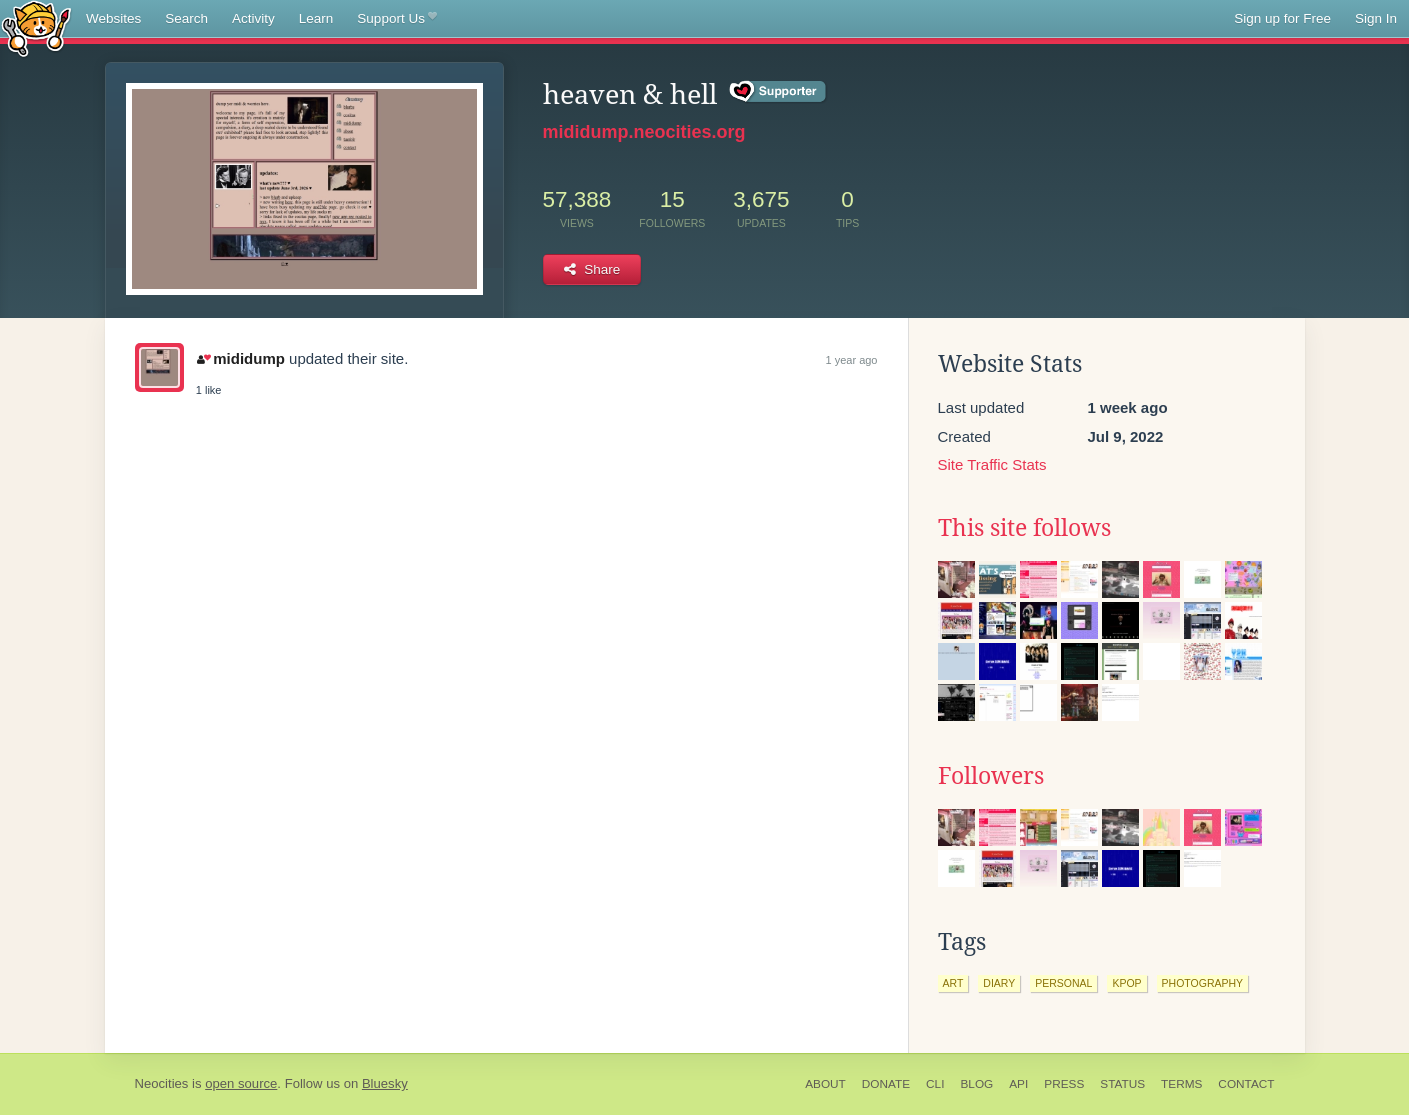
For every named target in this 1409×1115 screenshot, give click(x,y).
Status (1122, 1084)
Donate (886, 1084)
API (1018, 1084)
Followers (991, 776)
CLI (935, 1084)
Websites (113, 18)
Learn (316, 18)
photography (1203, 983)
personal (1063, 983)
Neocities (162, 1083)
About (825, 1084)
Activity (253, 18)
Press (1064, 1084)
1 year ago (852, 360)
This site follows (1024, 528)
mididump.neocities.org (644, 132)
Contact (1246, 1084)
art (953, 983)
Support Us (396, 19)
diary (999, 983)
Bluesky (385, 1083)
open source (241, 1083)
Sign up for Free (1282, 18)
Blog (976, 1084)
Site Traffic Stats (992, 464)
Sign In (1376, 18)
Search (186, 18)
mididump (241, 358)
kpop (1126, 983)
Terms (1181, 1084)
